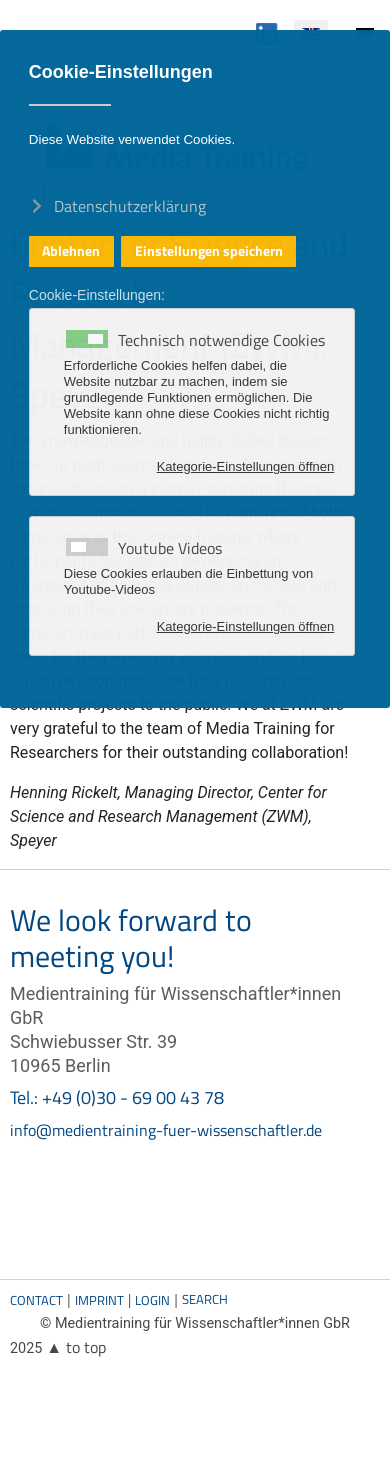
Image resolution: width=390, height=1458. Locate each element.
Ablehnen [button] (71, 251)
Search (205, 1299)
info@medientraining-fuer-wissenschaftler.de (166, 1130)
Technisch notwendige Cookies (221, 340)
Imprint (99, 1300)
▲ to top (76, 1347)
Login (152, 1300)
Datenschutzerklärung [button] (130, 205)
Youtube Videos (170, 548)
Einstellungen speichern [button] (209, 251)
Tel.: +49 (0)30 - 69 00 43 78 (117, 1097)
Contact (36, 1300)
